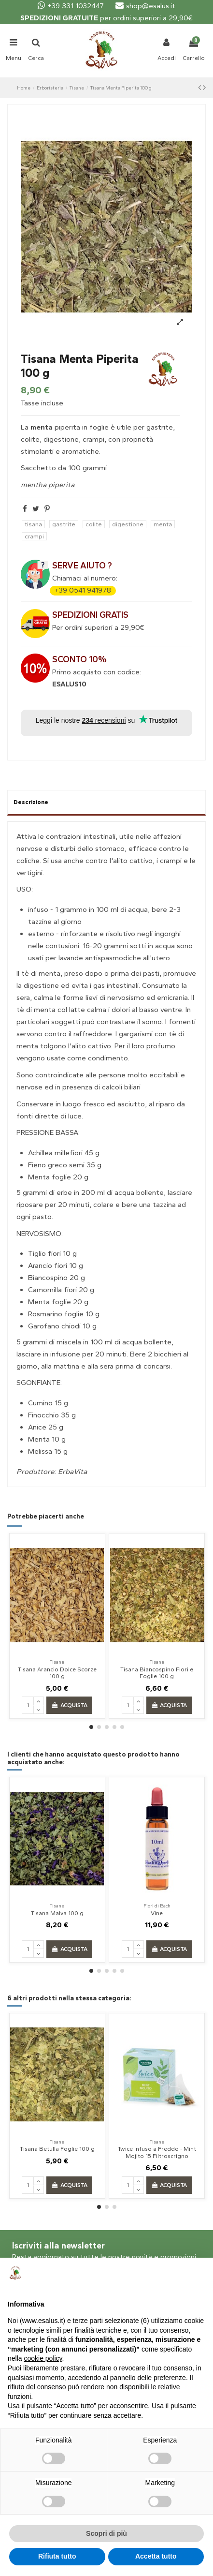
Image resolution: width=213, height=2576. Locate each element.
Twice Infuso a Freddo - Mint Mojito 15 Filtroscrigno (157, 2152)
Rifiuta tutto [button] (57, 2556)
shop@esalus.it (145, 5)
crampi (34, 536)
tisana (33, 524)
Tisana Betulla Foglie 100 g (57, 2148)
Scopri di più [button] (106, 2533)
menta (163, 524)
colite (93, 524)
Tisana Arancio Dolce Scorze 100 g (57, 1673)
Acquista (69, 1705)
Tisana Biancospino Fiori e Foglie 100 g (156, 1673)
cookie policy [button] (43, 2358)
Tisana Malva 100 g (57, 1913)
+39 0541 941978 (83, 590)
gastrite (63, 524)
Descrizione (31, 802)
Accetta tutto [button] (156, 2556)
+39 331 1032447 (71, 5)
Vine (157, 1913)
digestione (127, 524)
